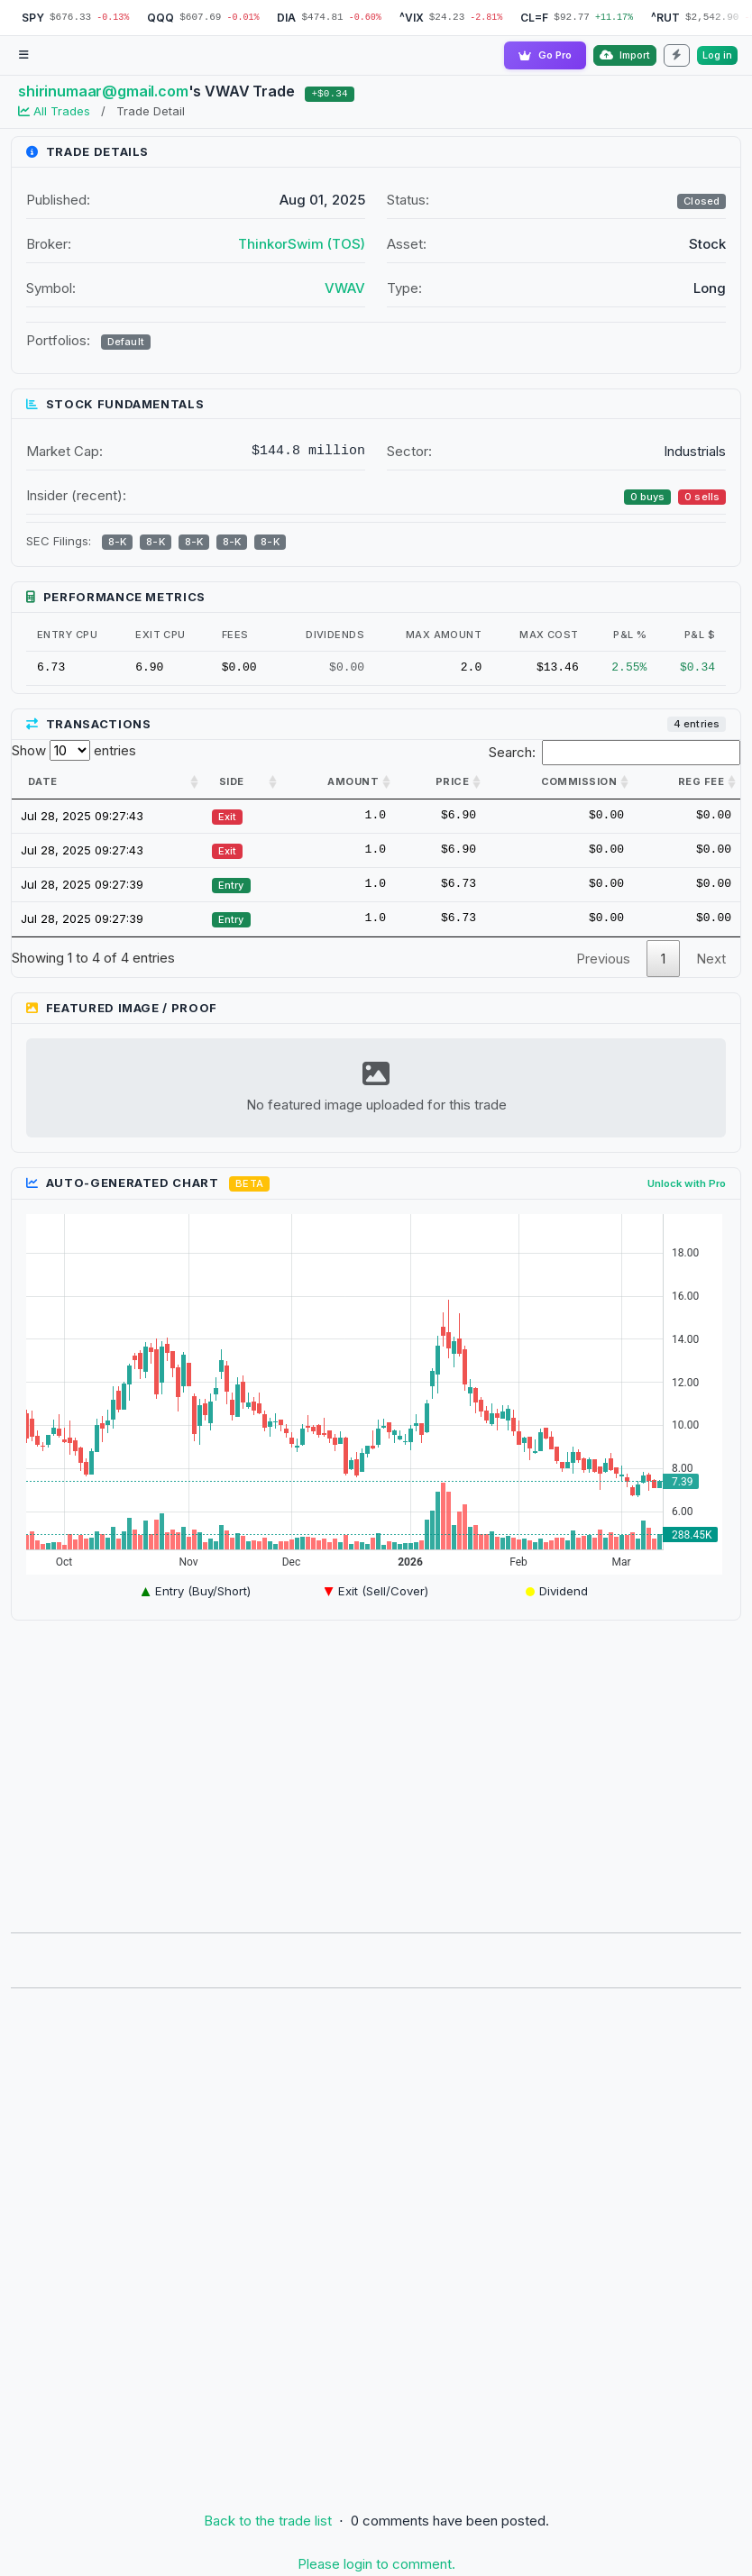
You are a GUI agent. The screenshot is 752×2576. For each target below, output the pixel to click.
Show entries (74, 750)
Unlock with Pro (686, 1183)
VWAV (345, 288)
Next (711, 958)
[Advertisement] (376, 1771)
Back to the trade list (268, 2521)
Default (125, 341)
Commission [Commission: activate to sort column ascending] (579, 781)
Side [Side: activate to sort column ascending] (231, 781)
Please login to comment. (376, 2564)
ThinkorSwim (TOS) (301, 243)
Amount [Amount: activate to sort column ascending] (353, 781)
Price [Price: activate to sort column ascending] (452, 781)
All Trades (56, 111)
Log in (717, 55)
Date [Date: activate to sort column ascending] (43, 781)
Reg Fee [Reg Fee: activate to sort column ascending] (701, 781)
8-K (117, 542)
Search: (615, 752)
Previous (603, 958)
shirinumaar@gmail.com (103, 91)
